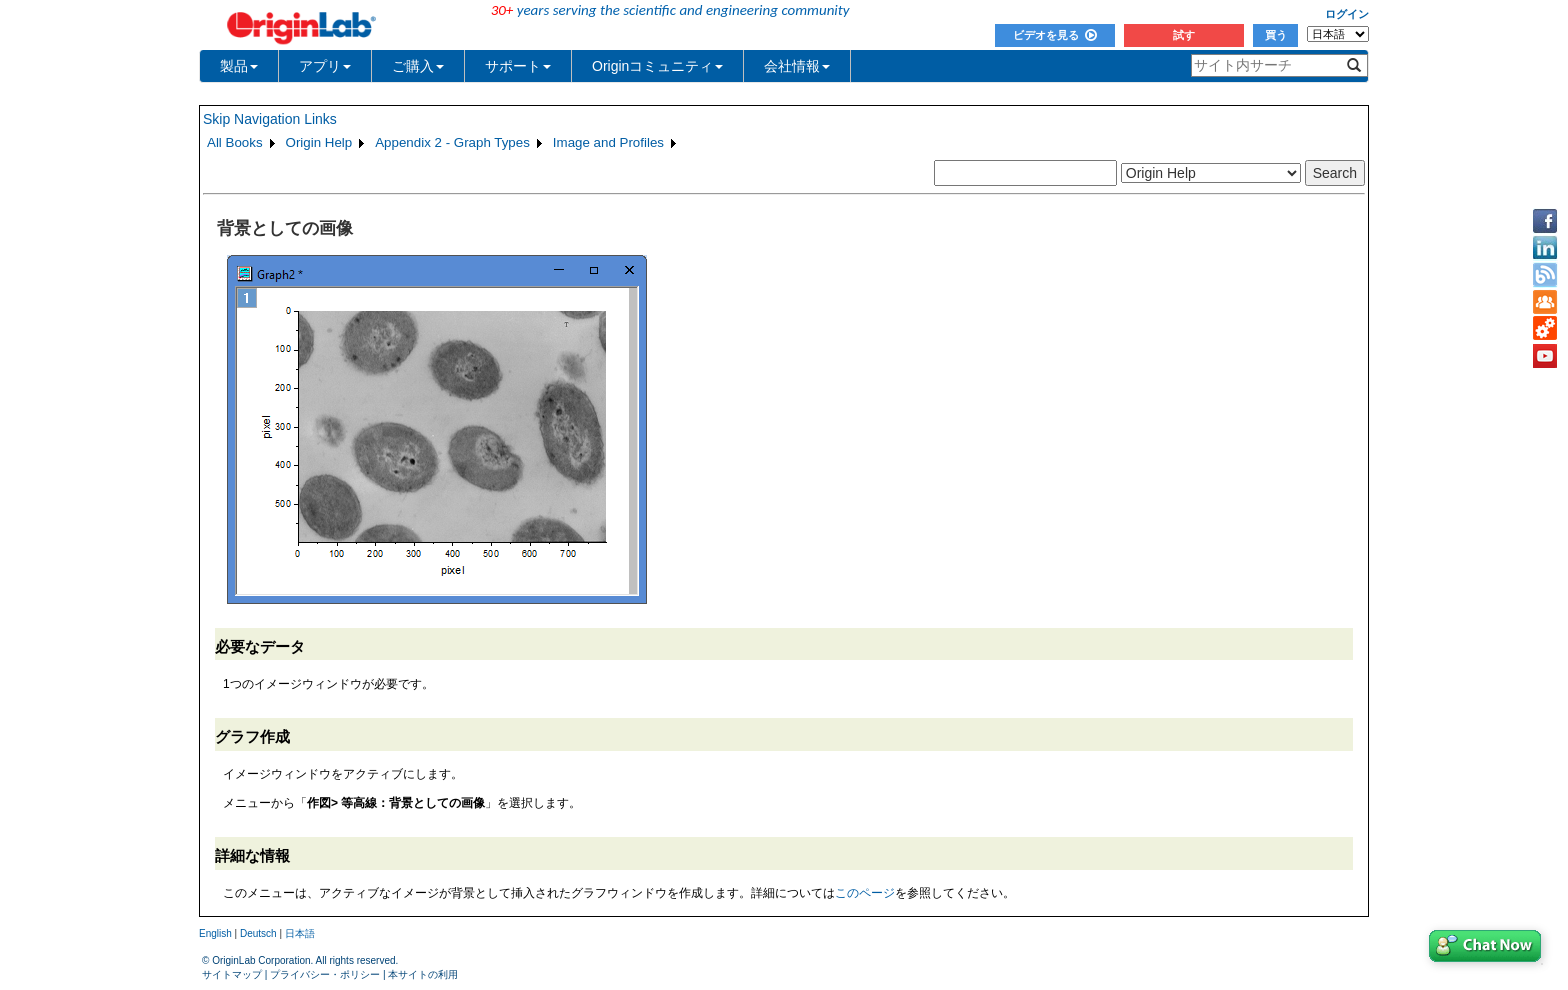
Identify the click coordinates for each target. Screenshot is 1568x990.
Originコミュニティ (657, 66)
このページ (865, 893)
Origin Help (319, 142)
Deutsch (258, 933)
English (215, 933)
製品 (239, 66)
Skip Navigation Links (270, 119)
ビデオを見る (1055, 35)
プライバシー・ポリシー (325, 974)
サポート (518, 66)
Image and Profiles (608, 142)
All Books (235, 142)
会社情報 (797, 66)
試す (1184, 35)
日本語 (300, 933)
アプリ (325, 66)
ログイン (1347, 14)
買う (1276, 35)
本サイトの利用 (423, 974)
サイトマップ (232, 974)
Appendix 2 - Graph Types (452, 142)
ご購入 (418, 66)
